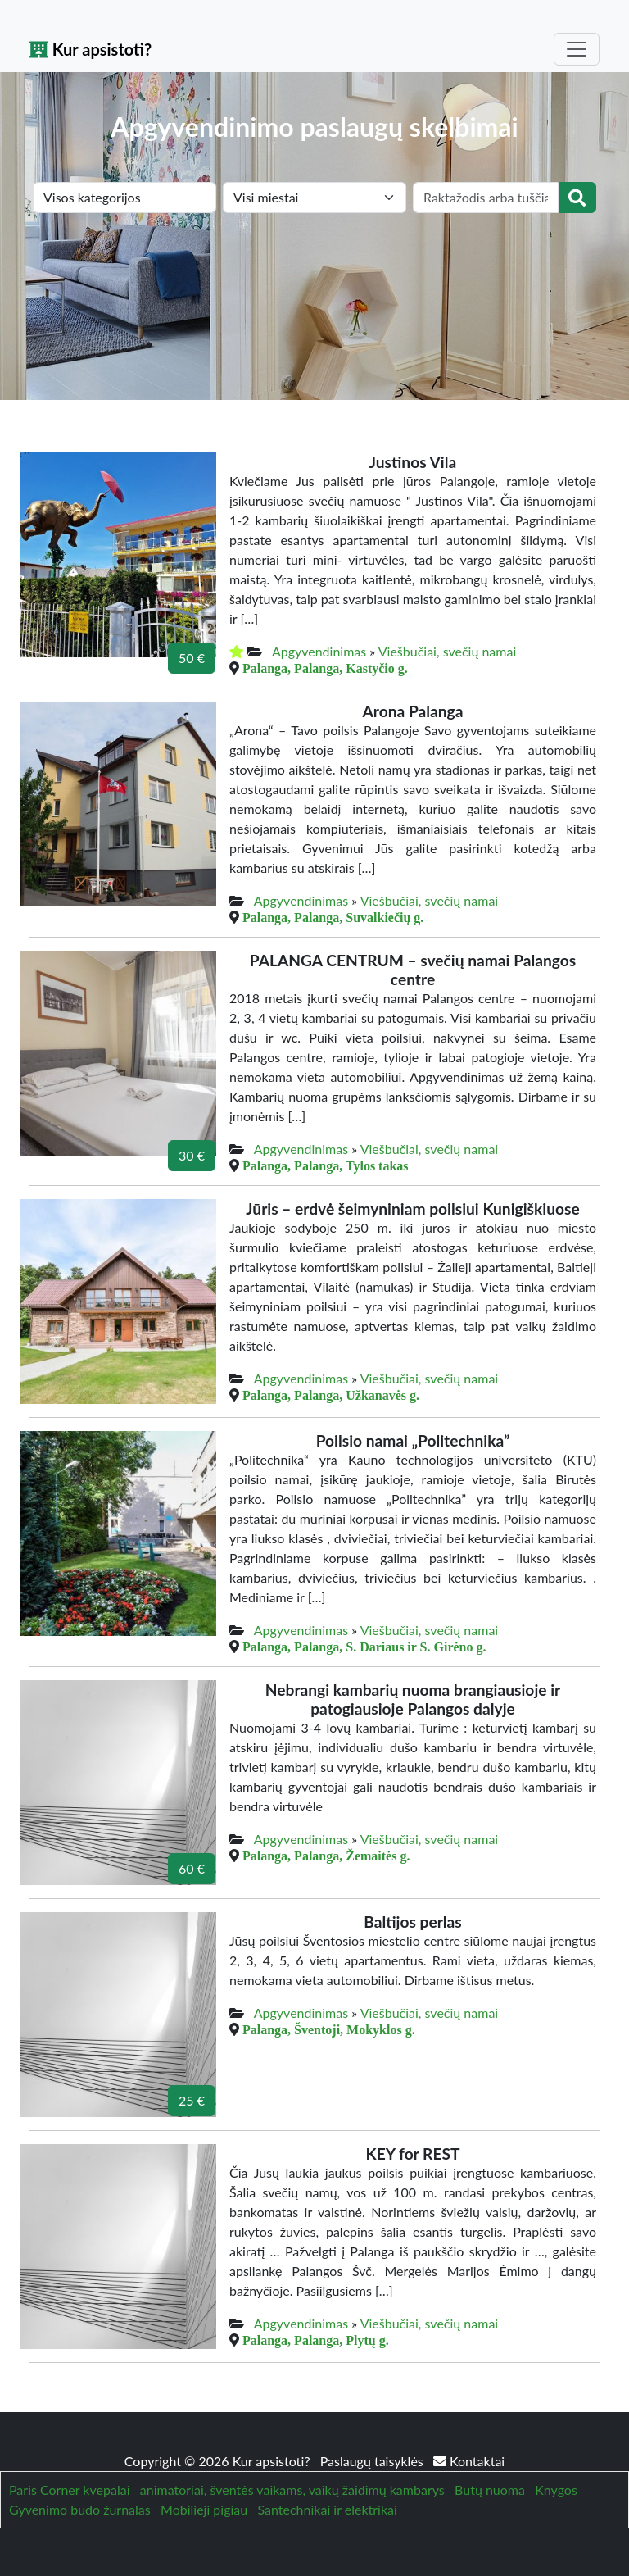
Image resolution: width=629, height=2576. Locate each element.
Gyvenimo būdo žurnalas (80, 2509)
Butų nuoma (490, 2489)
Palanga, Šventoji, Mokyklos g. (328, 2029)
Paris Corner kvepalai (69, 2489)
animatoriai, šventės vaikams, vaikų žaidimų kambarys (292, 2489)
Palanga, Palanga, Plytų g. (315, 2340)
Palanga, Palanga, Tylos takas (325, 1165)
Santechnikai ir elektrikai (327, 2509)
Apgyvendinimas (319, 651)
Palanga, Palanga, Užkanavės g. (330, 1395)
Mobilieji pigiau (204, 2509)
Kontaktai (469, 2461)
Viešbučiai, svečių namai (447, 651)
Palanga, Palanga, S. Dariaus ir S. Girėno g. (364, 1646)
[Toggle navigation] (577, 49)
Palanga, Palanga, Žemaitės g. (326, 1855)
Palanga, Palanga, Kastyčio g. (325, 668)
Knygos (556, 2489)
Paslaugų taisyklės (373, 2461)
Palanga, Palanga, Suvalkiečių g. (332, 917)
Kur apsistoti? (90, 49)
